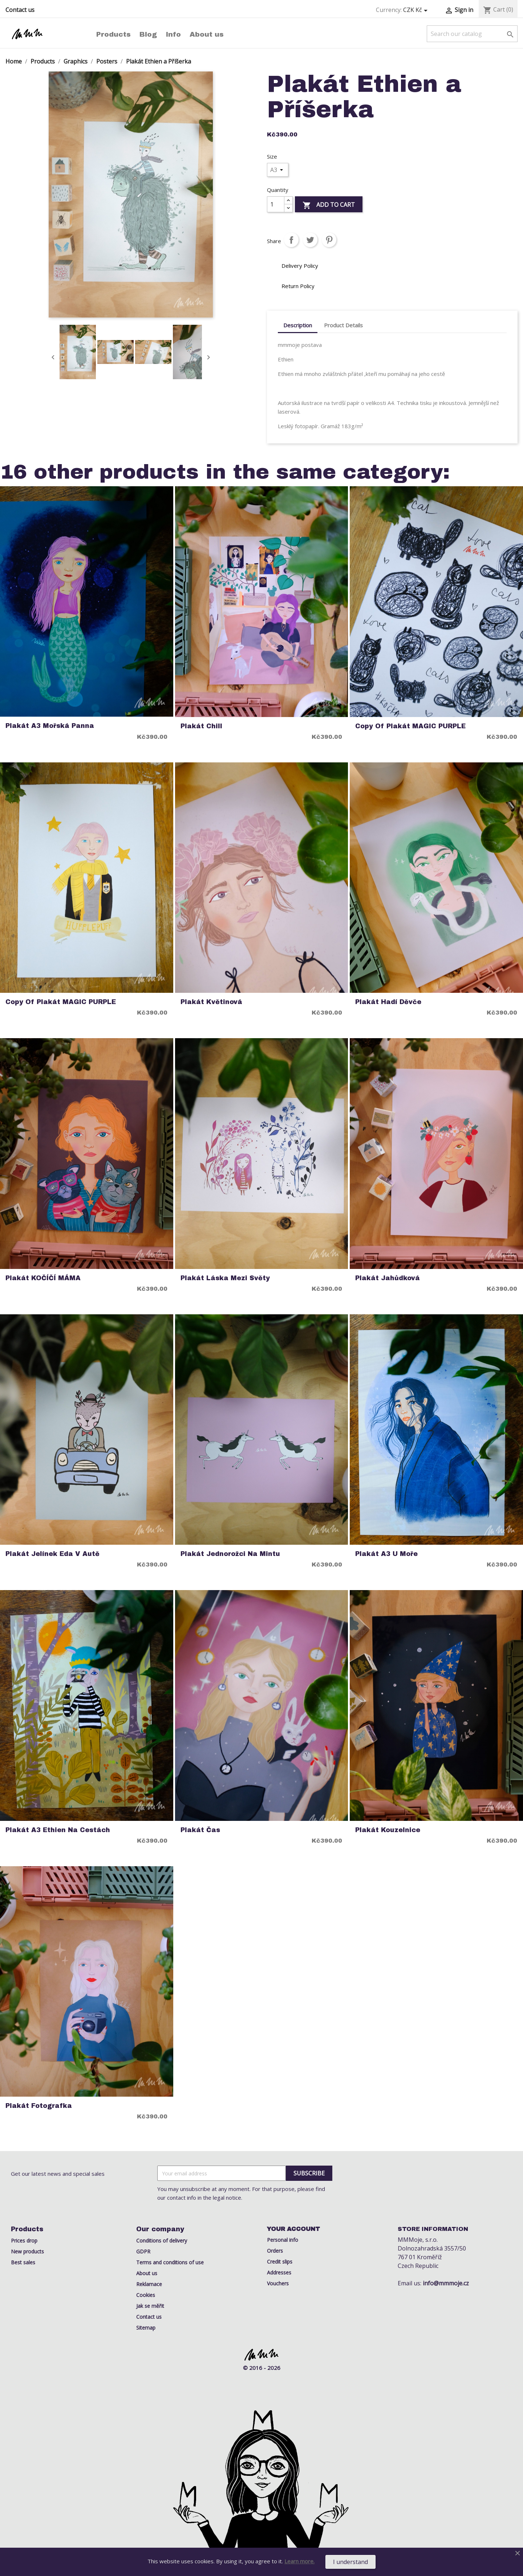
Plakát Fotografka (38, 2105)
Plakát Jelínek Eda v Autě (52, 1554)
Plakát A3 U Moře (386, 1554)
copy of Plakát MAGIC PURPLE (410, 726)
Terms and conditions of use (170, 2262)
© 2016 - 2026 (261, 2367)
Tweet (310, 240)
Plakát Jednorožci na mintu (230, 1554)
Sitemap (145, 2327)
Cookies (145, 2295)
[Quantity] (275, 204)
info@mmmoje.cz (446, 2283)
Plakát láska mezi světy (225, 1278)
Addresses (279, 2272)
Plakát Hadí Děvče (388, 1002)
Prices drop (24, 2240)
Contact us (20, 10)
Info (173, 34)
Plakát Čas (200, 1830)
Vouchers (278, 2283)
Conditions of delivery (161, 2240)
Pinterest (329, 240)
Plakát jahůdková (387, 1278)
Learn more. (299, 2561)
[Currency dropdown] (416, 10)
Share (291, 240)
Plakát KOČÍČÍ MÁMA (43, 1278)
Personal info (282, 2239)
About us (207, 34)
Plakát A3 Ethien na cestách (57, 1830)
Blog (148, 34)
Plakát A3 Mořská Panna (49, 725)
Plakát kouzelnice (387, 1830)
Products (113, 34)
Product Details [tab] (343, 325)
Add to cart (329, 205)
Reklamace (149, 2284)
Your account (293, 2229)
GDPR (143, 2251)
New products (27, 2251)
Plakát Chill (201, 726)
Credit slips (279, 2261)
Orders (275, 2250)
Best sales (23, 2262)
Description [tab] (297, 325)
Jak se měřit (150, 2305)
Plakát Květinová (211, 1002)
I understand (350, 2562)
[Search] (472, 33)
